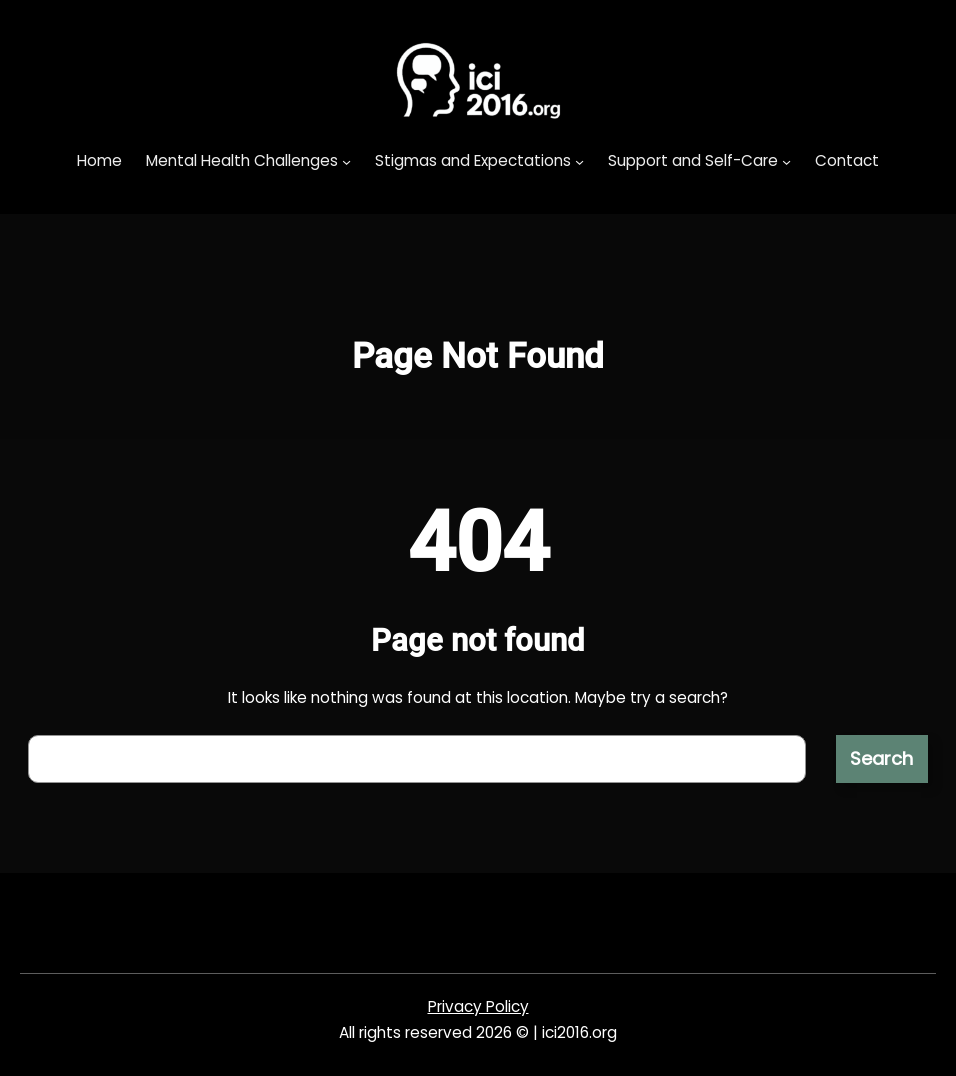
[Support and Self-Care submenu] (786, 161)
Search (881, 758)
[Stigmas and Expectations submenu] (579, 161)
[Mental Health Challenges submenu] (346, 161)
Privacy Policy (478, 1006)
